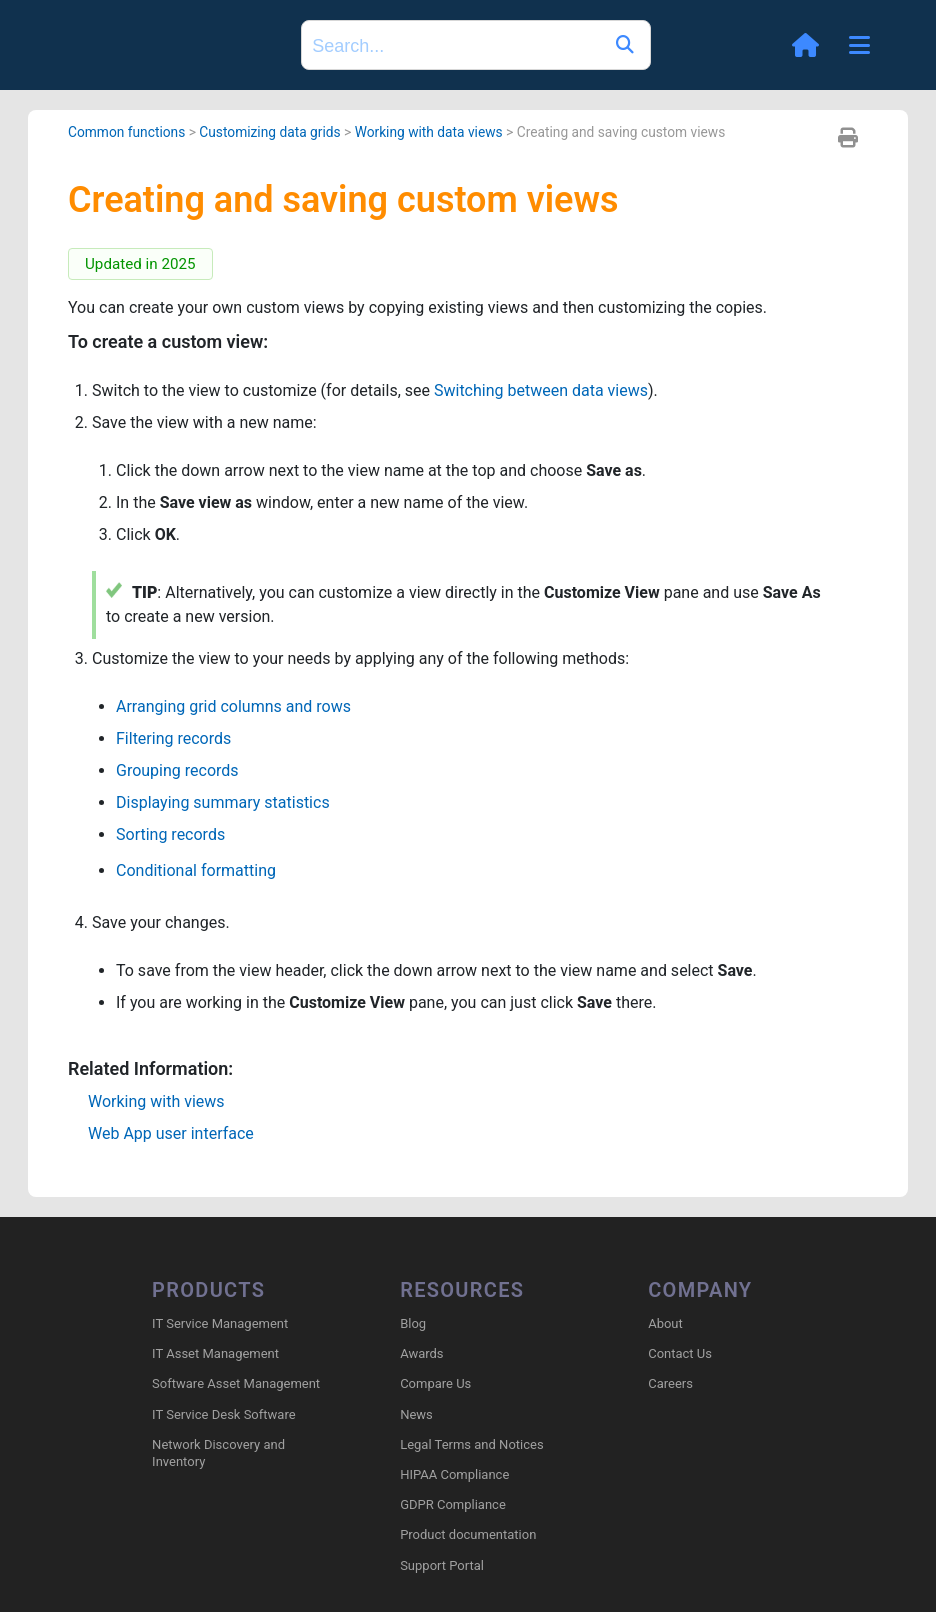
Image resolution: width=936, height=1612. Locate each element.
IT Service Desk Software (223, 1414)
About (665, 1323)
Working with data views (429, 132)
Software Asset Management (236, 1383)
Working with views (156, 1101)
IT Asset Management (215, 1353)
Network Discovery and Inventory (218, 1453)
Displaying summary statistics (223, 802)
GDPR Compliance (453, 1504)
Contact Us (680, 1353)
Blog (413, 1323)
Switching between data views (541, 390)
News (416, 1414)
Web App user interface (171, 1133)
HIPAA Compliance (454, 1474)
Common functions (126, 132)
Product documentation (468, 1534)
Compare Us (435, 1383)
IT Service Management (220, 1323)
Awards (421, 1353)
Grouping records (177, 770)
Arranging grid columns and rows (233, 706)
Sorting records (170, 834)
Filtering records (173, 738)
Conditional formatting (196, 870)
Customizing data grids (269, 132)
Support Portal (442, 1565)
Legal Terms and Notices (471, 1444)
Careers (670, 1383)
